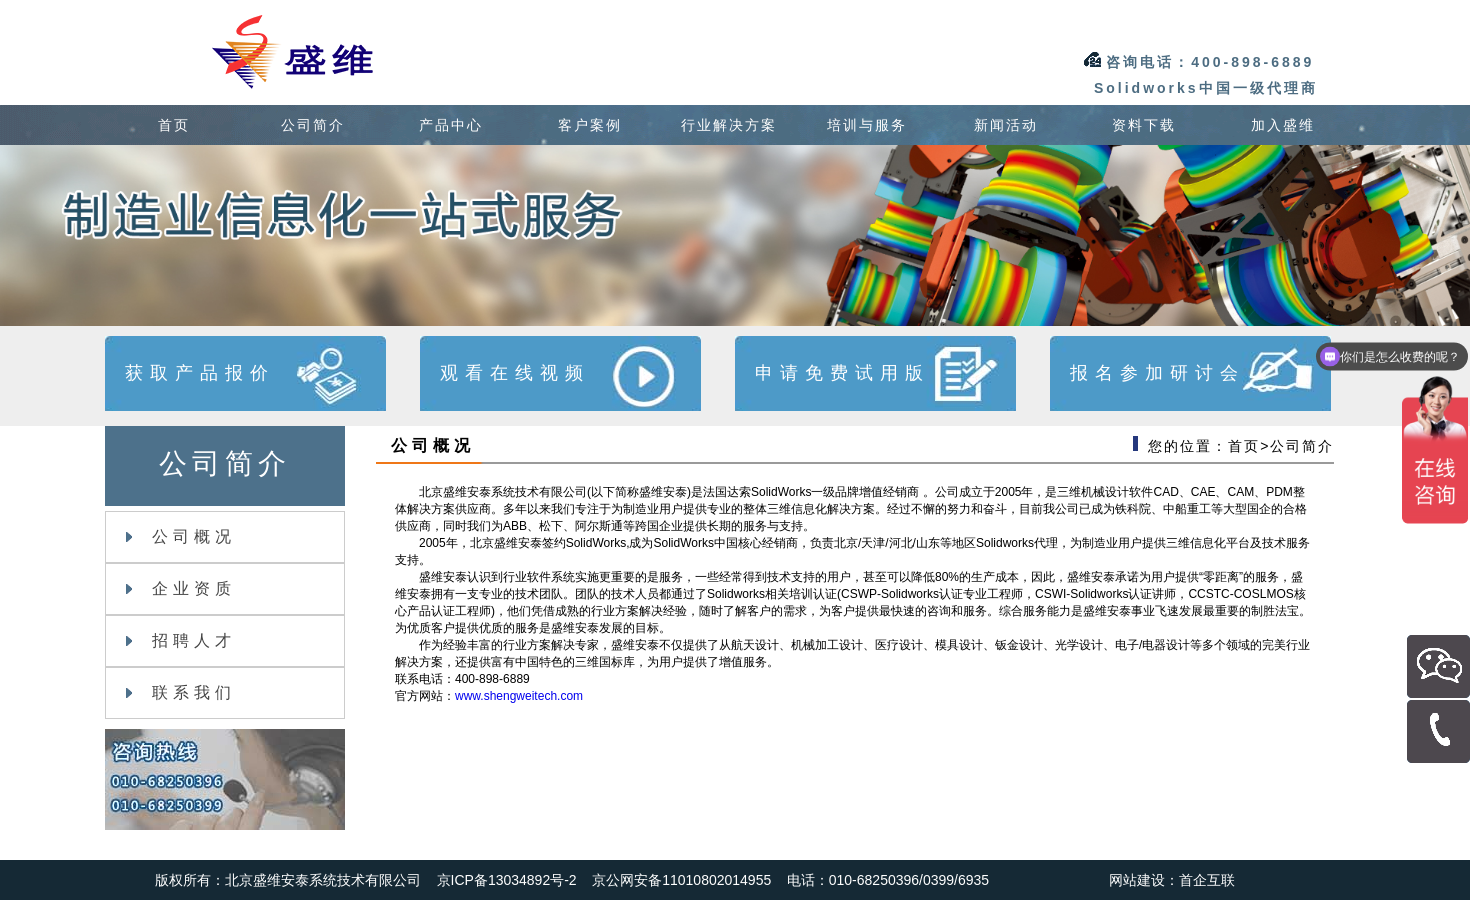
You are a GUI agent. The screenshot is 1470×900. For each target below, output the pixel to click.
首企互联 (1207, 880)
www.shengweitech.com (519, 696)
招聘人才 (181, 640)
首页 (174, 125)
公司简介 (313, 125)
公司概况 (181, 536)
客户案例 (590, 125)
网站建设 (1137, 880)
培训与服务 (867, 125)
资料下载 (1144, 125)
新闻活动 (1006, 125)
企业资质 (181, 588)
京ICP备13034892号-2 (507, 880)
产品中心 (451, 125)
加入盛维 (1283, 125)
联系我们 (181, 692)
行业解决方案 (729, 125)
